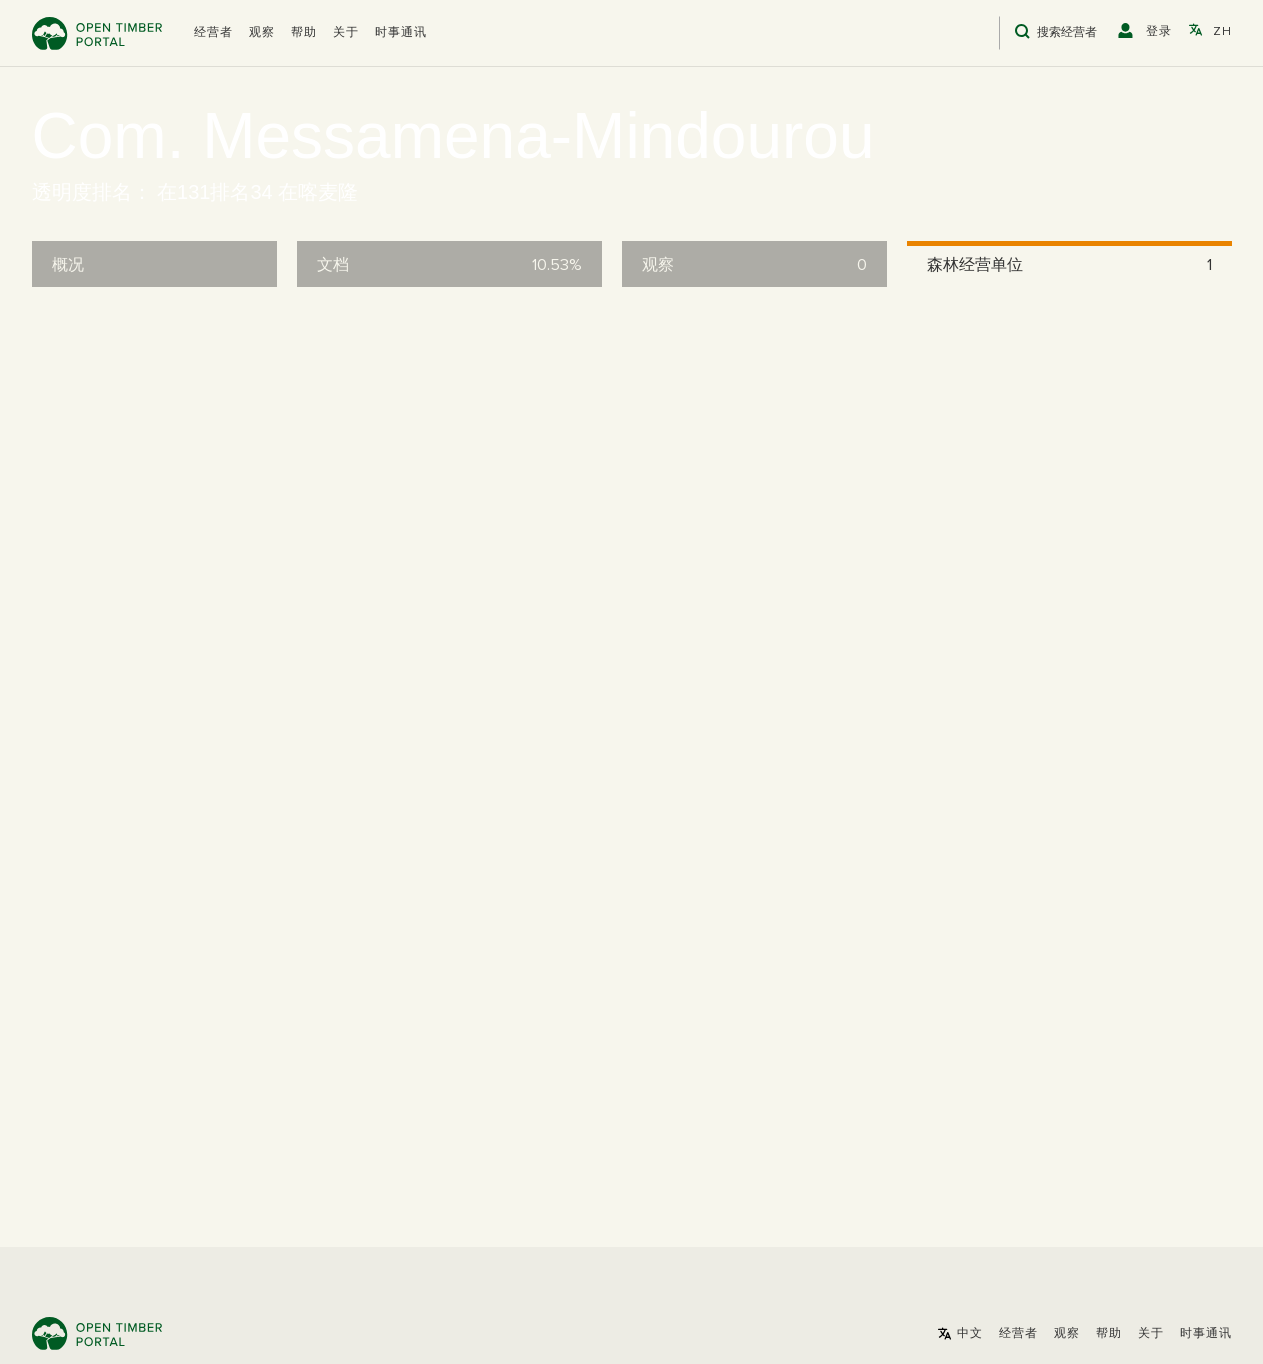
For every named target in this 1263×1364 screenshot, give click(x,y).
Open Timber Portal (97, 33)
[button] (213, 33)
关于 (346, 33)
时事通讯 (401, 33)
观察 (262, 33)
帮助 (304, 33)
